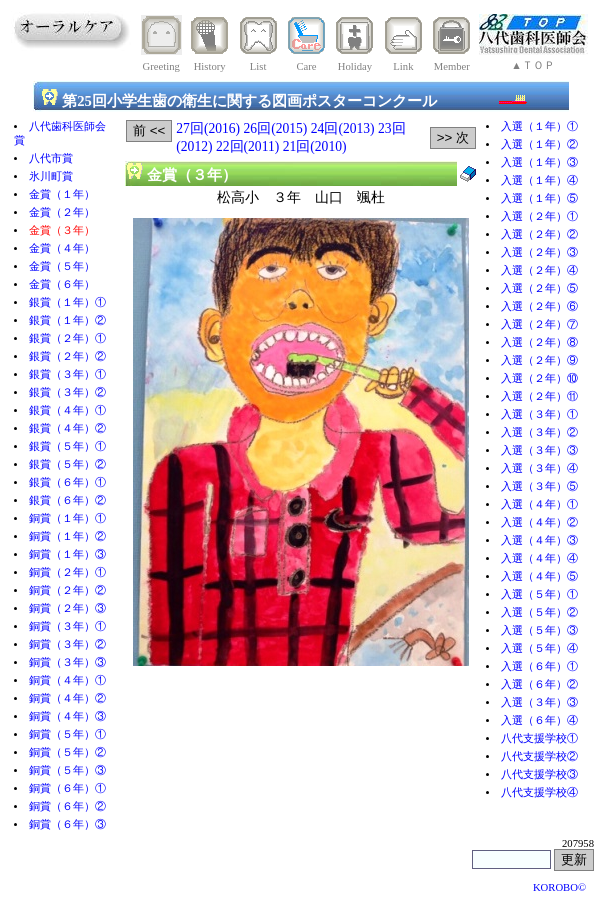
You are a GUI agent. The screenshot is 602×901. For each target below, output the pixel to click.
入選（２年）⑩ (539, 378)
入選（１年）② (539, 144)
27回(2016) (208, 128)
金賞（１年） (62, 194)
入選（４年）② (539, 522)
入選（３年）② (539, 432)
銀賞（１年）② (67, 320)
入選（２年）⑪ (539, 396)
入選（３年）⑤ (539, 486)
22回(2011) (247, 146)
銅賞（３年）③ (67, 662)
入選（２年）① (539, 216)
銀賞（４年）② (67, 428)
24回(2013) (343, 128)
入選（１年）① (539, 126)
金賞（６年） (62, 284)
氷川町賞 (51, 176)
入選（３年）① (539, 414)
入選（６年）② (539, 684)
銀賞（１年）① (67, 302)
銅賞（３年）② (67, 644)
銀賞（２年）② (67, 356)
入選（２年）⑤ (539, 288)
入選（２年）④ (539, 270)
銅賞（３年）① (67, 626)
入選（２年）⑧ (539, 342)
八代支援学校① (539, 738)
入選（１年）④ (539, 180)
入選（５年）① (539, 594)
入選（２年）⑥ (539, 306)
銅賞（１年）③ (67, 554)
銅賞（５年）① (67, 734)
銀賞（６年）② (67, 500)
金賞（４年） (62, 248)
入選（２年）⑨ (539, 360)
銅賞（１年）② (67, 536)
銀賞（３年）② (67, 392)
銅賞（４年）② (67, 698)
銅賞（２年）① (67, 572)
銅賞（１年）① (67, 518)
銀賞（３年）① (67, 374)
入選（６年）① (539, 666)
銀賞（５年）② (67, 464)
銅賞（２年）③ (67, 608)
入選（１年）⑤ (539, 198)
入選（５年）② (539, 612)
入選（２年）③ (539, 252)
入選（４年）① (539, 504)
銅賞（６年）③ (67, 824)
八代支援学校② (539, 756)
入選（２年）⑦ (539, 324)
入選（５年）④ (539, 648)
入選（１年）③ (539, 162)
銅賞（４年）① (67, 680)
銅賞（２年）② (67, 590)
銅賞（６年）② (67, 806)
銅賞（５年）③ (67, 770)
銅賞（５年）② (67, 752)
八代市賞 (51, 158)
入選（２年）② (539, 234)
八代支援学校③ (539, 774)
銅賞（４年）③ (67, 716)
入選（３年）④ (539, 468)
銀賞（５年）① (67, 446)
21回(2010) (315, 146)
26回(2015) (276, 128)
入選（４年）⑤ (539, 576)
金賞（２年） (62, 212)
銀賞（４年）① (67, 410)
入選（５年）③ (539, 630)
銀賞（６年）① (67, 482)
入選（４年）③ (539, 540)
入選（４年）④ (539, 558)
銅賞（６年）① (67, 788)
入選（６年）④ (539, 720)
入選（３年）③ (539, 450)
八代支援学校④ (539, 792)
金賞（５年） (62, 266)
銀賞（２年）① (67, 338)
